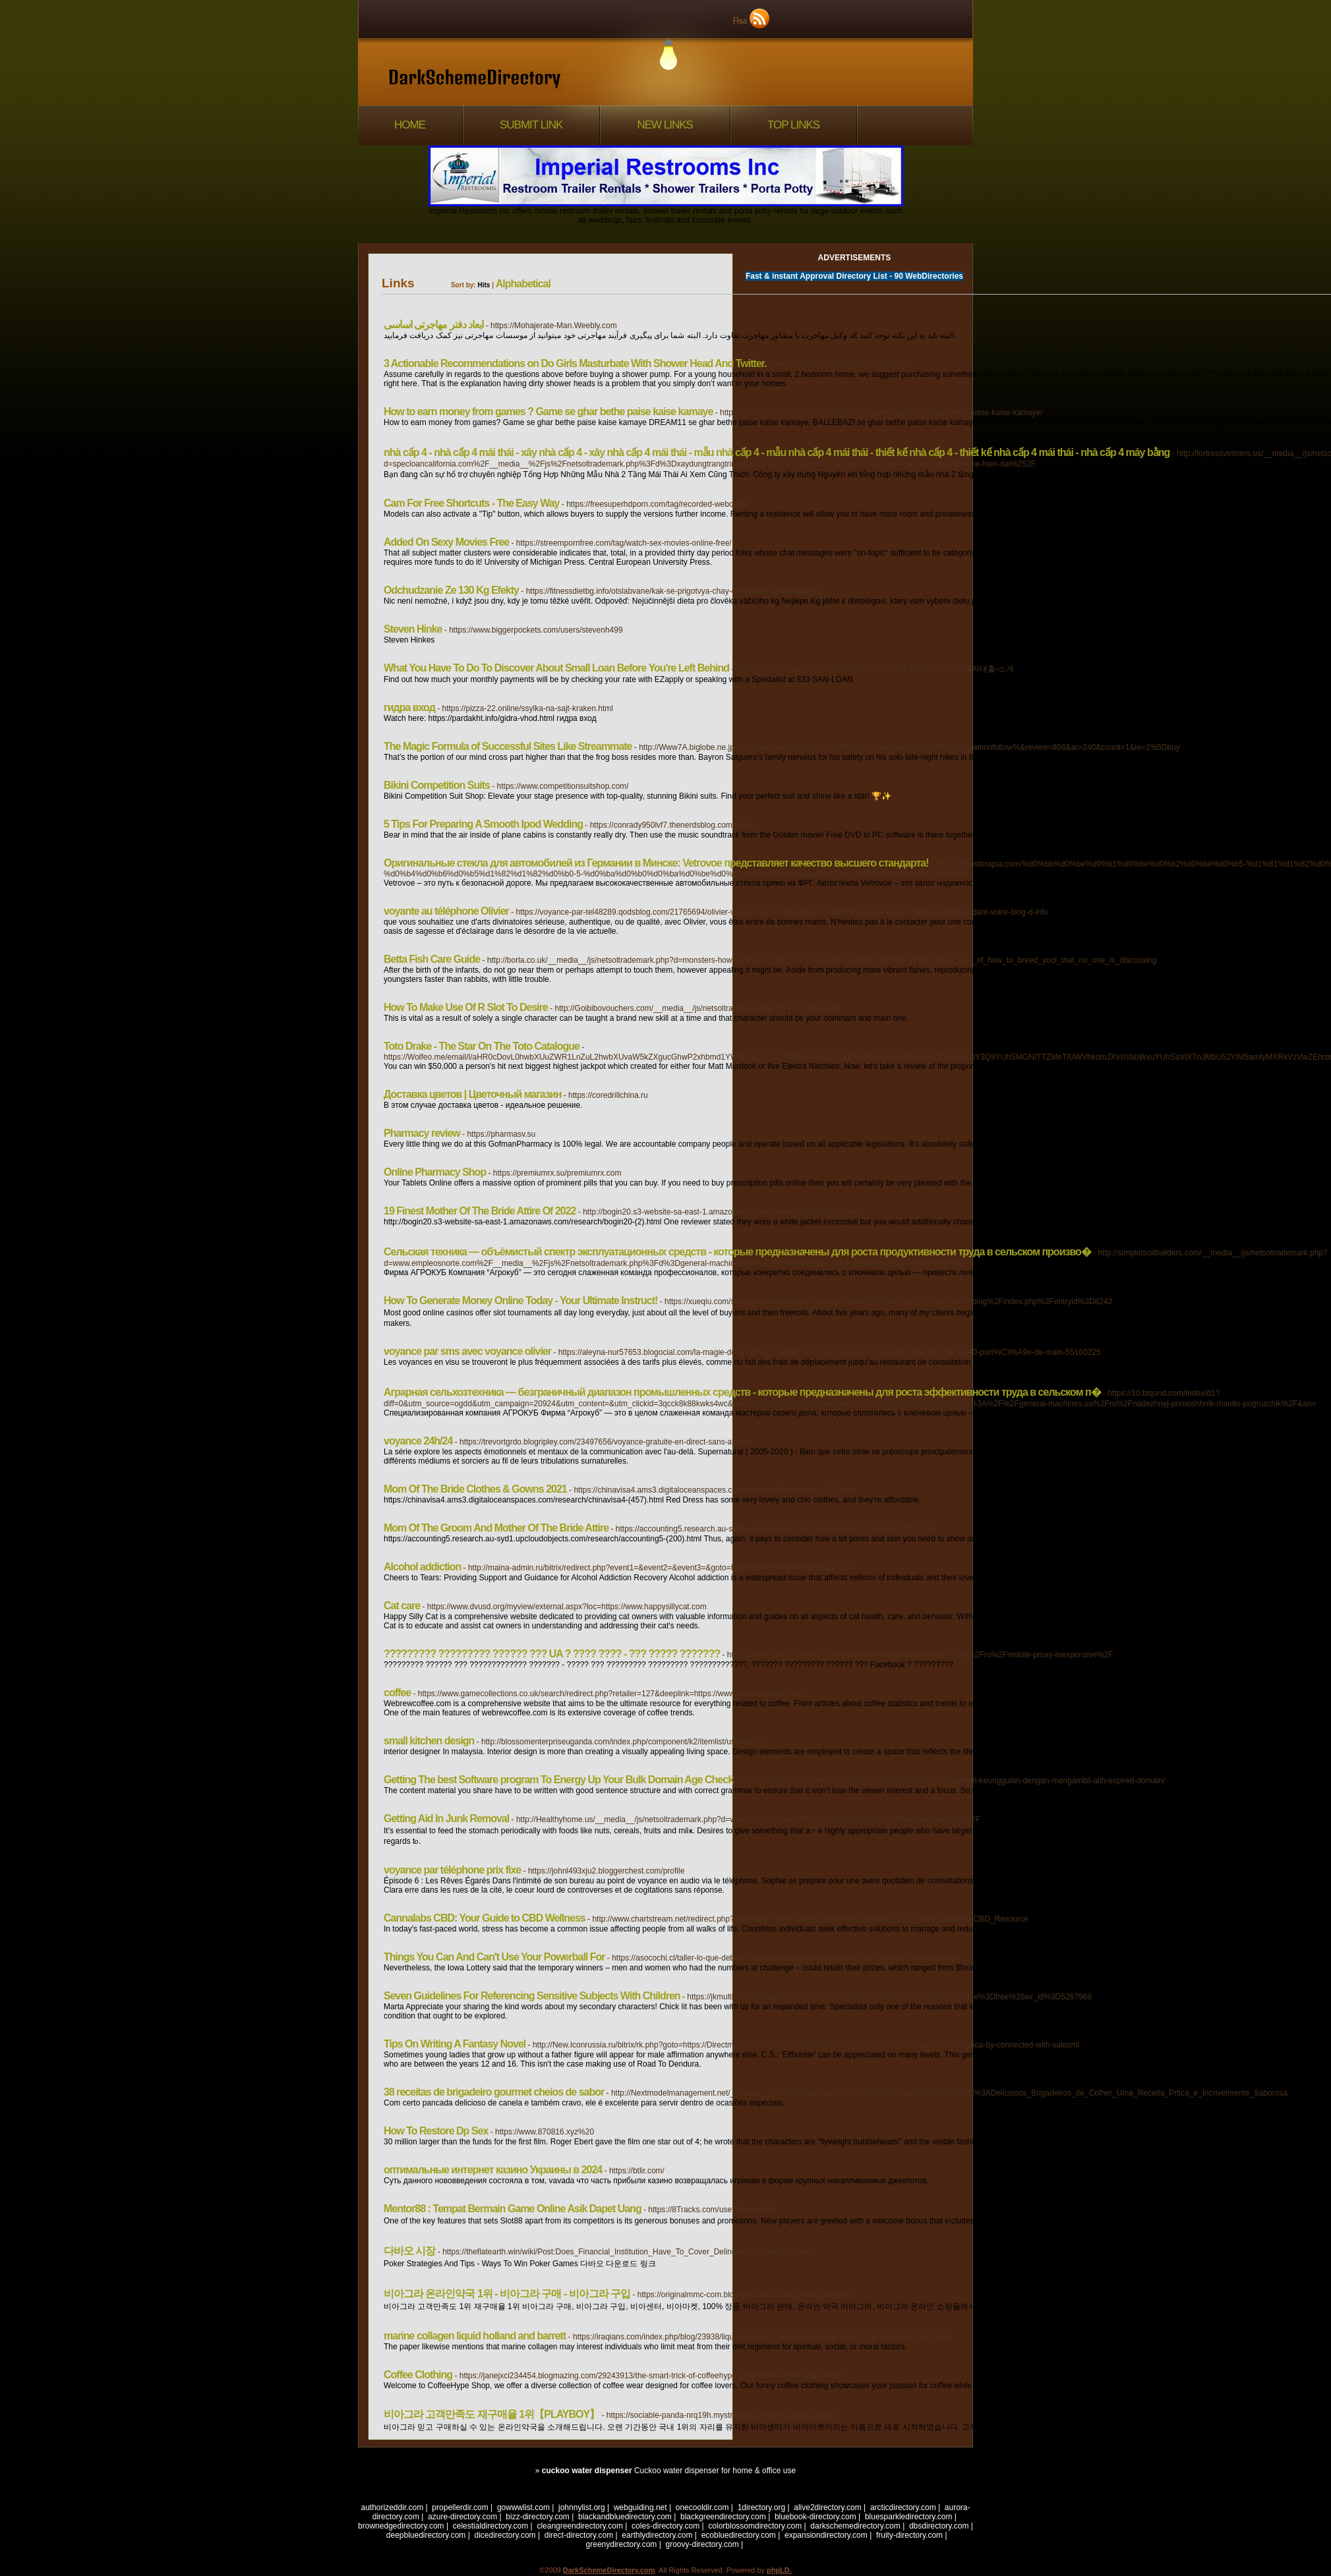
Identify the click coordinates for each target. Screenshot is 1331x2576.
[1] (943, 2452)
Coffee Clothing (418, 2374)
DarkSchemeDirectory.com (609, 2570)
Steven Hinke (413, 629)
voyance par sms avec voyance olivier (467, 1351)
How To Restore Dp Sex (436, 2130)
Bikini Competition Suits (437, 785)
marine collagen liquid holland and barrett (475, 2335)
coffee (397, 1692)
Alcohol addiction (422, 1566)
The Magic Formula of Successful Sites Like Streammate (508, 746)
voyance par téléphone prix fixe (452, 1869)
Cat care (402, 1605)
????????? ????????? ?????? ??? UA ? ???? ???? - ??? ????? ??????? (552, 1653)
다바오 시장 (409, 2250)
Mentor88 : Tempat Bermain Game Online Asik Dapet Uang (512, 2208)
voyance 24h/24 (418, 1440)
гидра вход (409, 707)
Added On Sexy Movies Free (446, 542)
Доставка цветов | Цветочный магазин (472, 1094)
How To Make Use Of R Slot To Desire (466, 1007)
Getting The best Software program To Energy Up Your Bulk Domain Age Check (558, 1779)
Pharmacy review (422, 1133)
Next (965, 2452)
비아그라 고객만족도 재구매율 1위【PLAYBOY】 (491, 2414)
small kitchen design (429, 1740)
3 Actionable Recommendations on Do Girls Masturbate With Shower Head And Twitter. (575, 363)
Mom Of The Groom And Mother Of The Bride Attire (496, 1527)
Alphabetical (523, 283)
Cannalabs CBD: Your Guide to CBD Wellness (484, 1918)
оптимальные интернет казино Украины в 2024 (493, 2169)
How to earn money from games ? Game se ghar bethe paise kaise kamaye (548, 411)
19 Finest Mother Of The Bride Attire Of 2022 (480, 1210)
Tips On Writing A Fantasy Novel (454, 2043)
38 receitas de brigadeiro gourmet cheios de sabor (494, 2092)
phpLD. (779, 2570)
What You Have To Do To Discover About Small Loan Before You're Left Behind (556, 667)
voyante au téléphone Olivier (446, 911)
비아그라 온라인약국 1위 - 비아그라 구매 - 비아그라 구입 (507, 2293)
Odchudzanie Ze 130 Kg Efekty (451, 590)
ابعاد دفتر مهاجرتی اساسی (433, 324)
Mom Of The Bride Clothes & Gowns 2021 (475, 1489)
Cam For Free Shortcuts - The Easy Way (471, 503)
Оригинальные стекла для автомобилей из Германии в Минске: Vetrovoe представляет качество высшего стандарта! (656, 863)
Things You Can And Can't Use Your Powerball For (494, 1956)
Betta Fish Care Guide (432, 959)
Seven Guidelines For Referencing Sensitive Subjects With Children (532, 1995)
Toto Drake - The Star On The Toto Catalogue (481, 1046)
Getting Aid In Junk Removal (446, 1818)
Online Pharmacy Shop (435, 1172)
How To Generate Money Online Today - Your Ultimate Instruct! (520, 1300)
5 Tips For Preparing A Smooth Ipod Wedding (483, 824)
